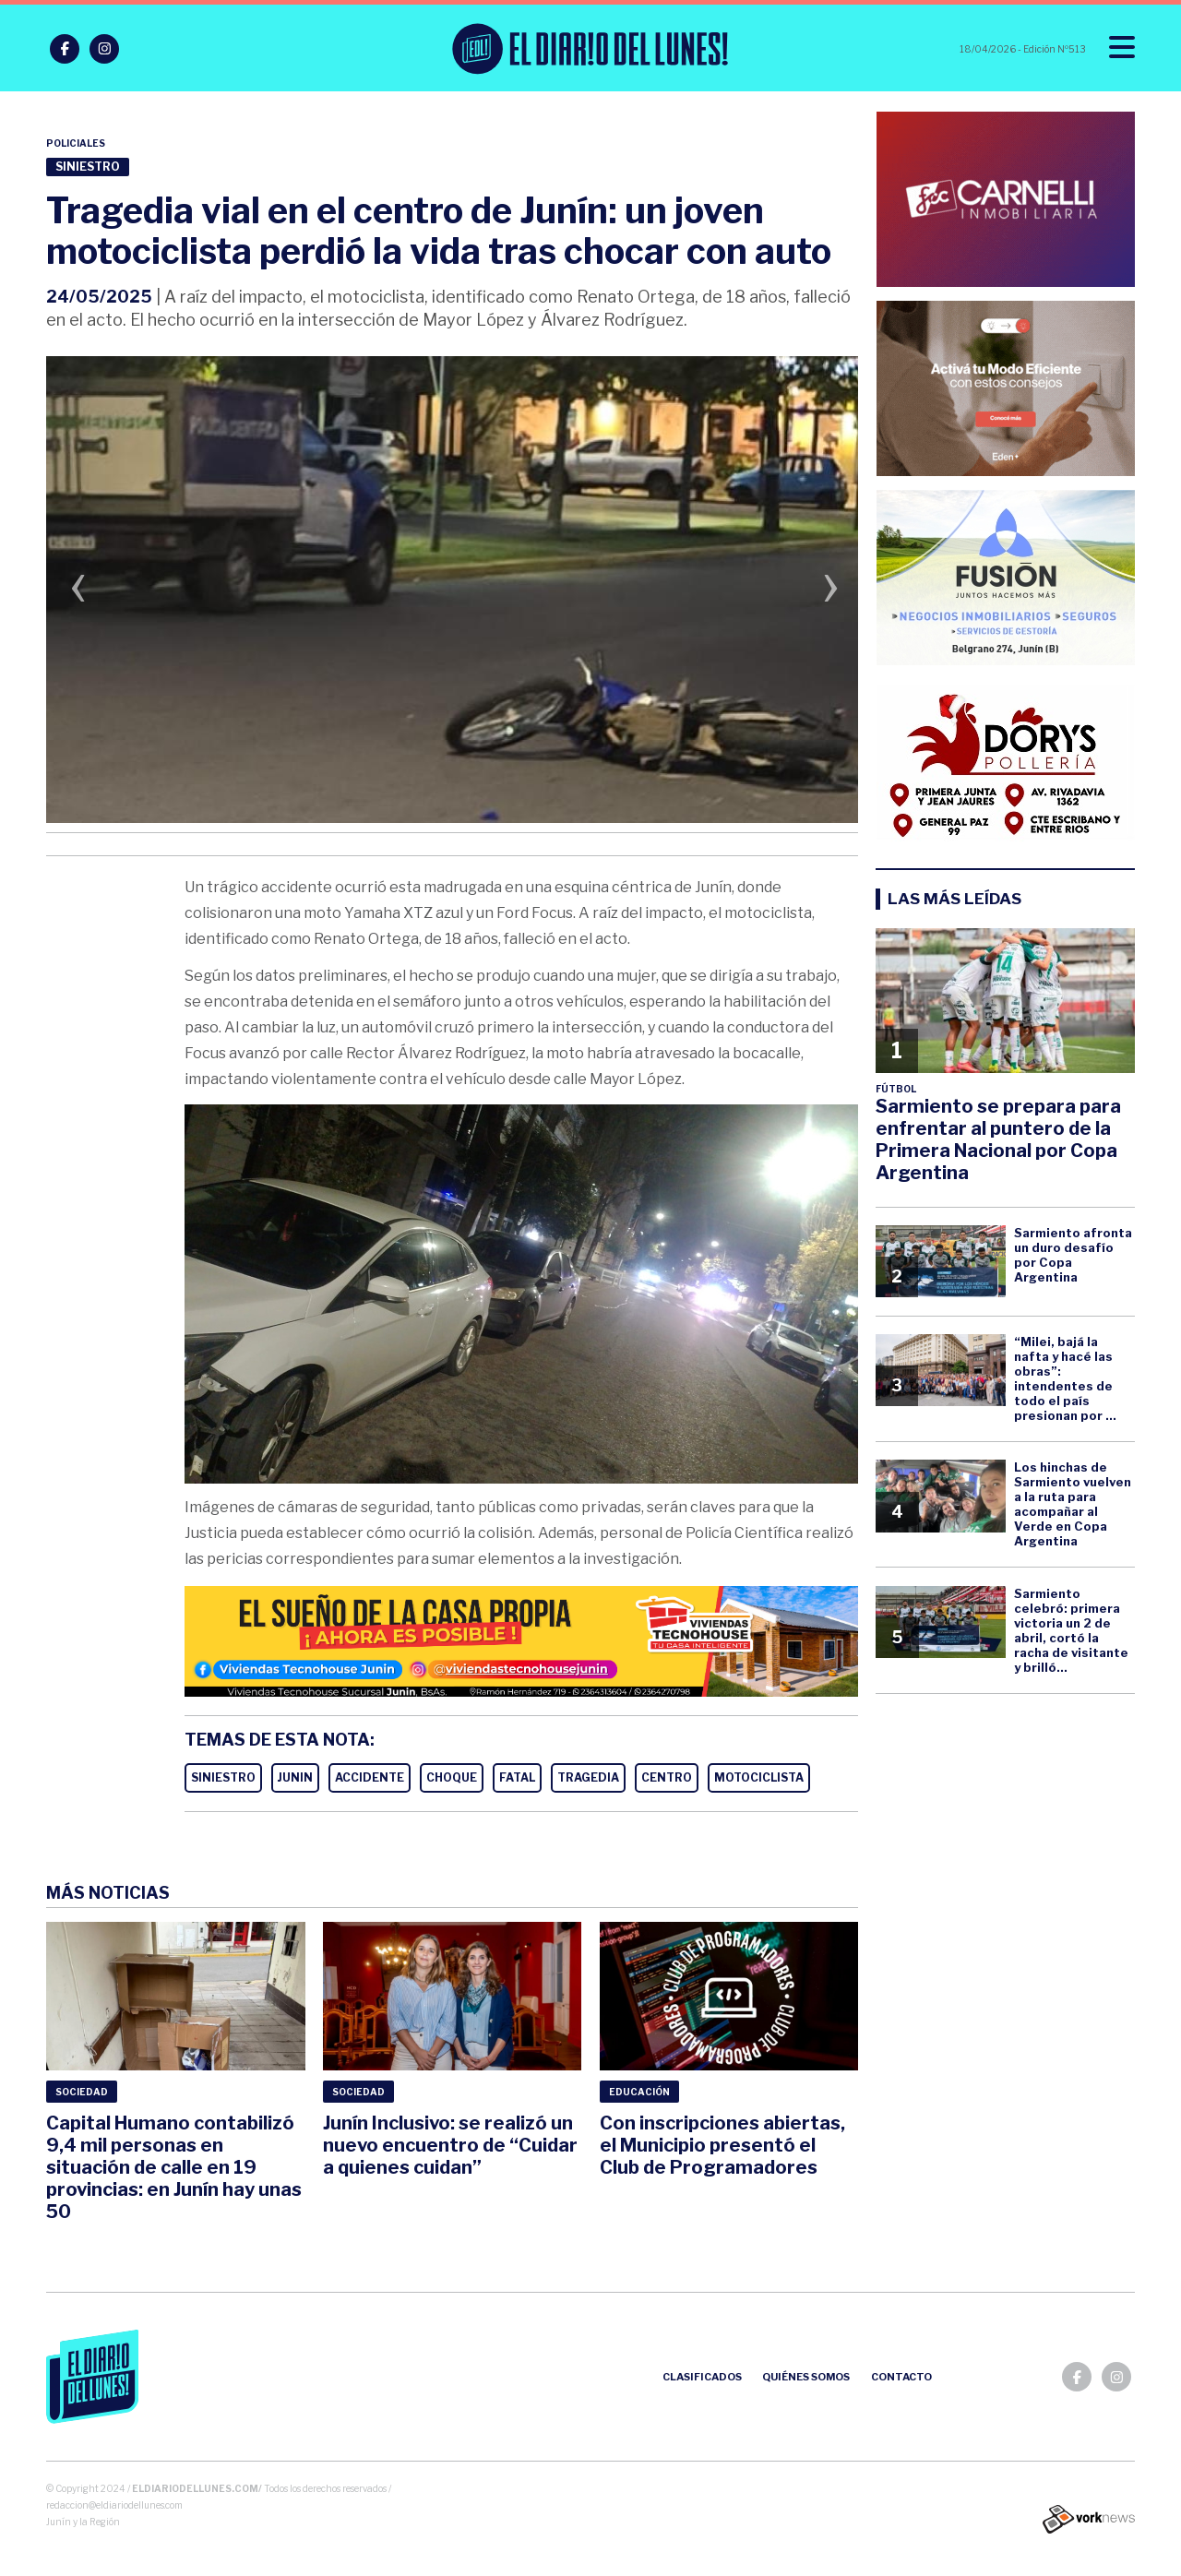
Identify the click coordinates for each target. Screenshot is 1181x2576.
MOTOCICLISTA (759, 1777)
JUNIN (295, 1777)
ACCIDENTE (369, 1777)
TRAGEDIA (588, 1777)
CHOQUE (451, 1777)
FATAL (517, 1777)
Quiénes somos (806, 2376)
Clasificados (702, 2376)
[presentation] (78, 592)
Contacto (901, 2376)
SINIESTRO (223, 1777)
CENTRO (666, 1777)
